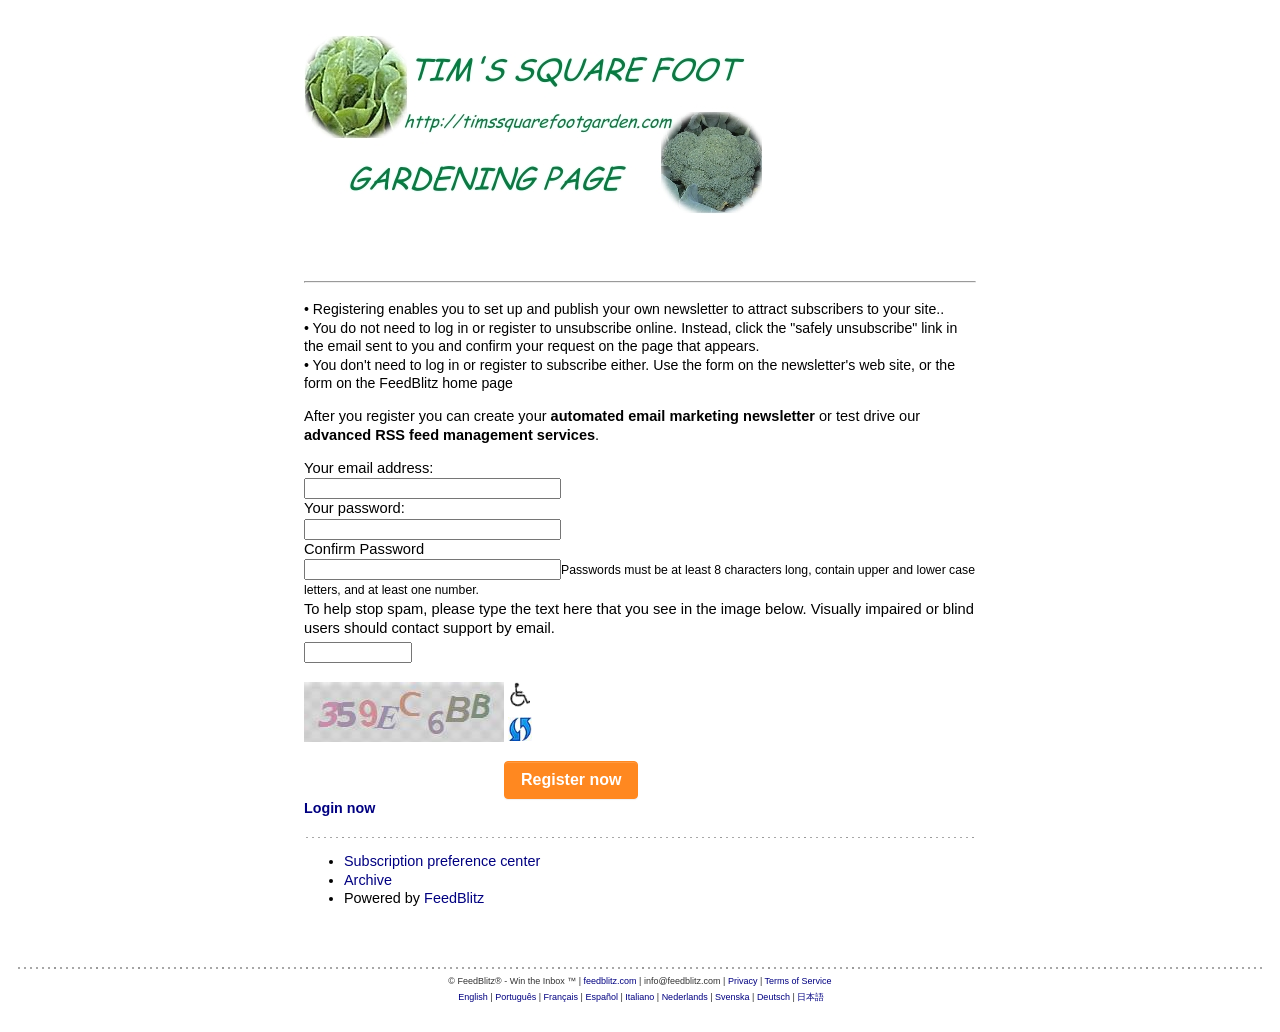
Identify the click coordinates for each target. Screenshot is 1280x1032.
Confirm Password (364, 549)
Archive (368, 880)
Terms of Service (798, 981)
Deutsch (773, 997)
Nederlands (685, 997)
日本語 (810, 997)
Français (561, 997)
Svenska (732, 997)
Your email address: (368, 468)
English (473, 997)
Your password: (354, 508)
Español (601, 997)
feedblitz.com (610, 981)
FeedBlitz (454, 898)
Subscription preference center (442, 861)
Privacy (743, 981)
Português (515, 997)
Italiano (639, 997)
